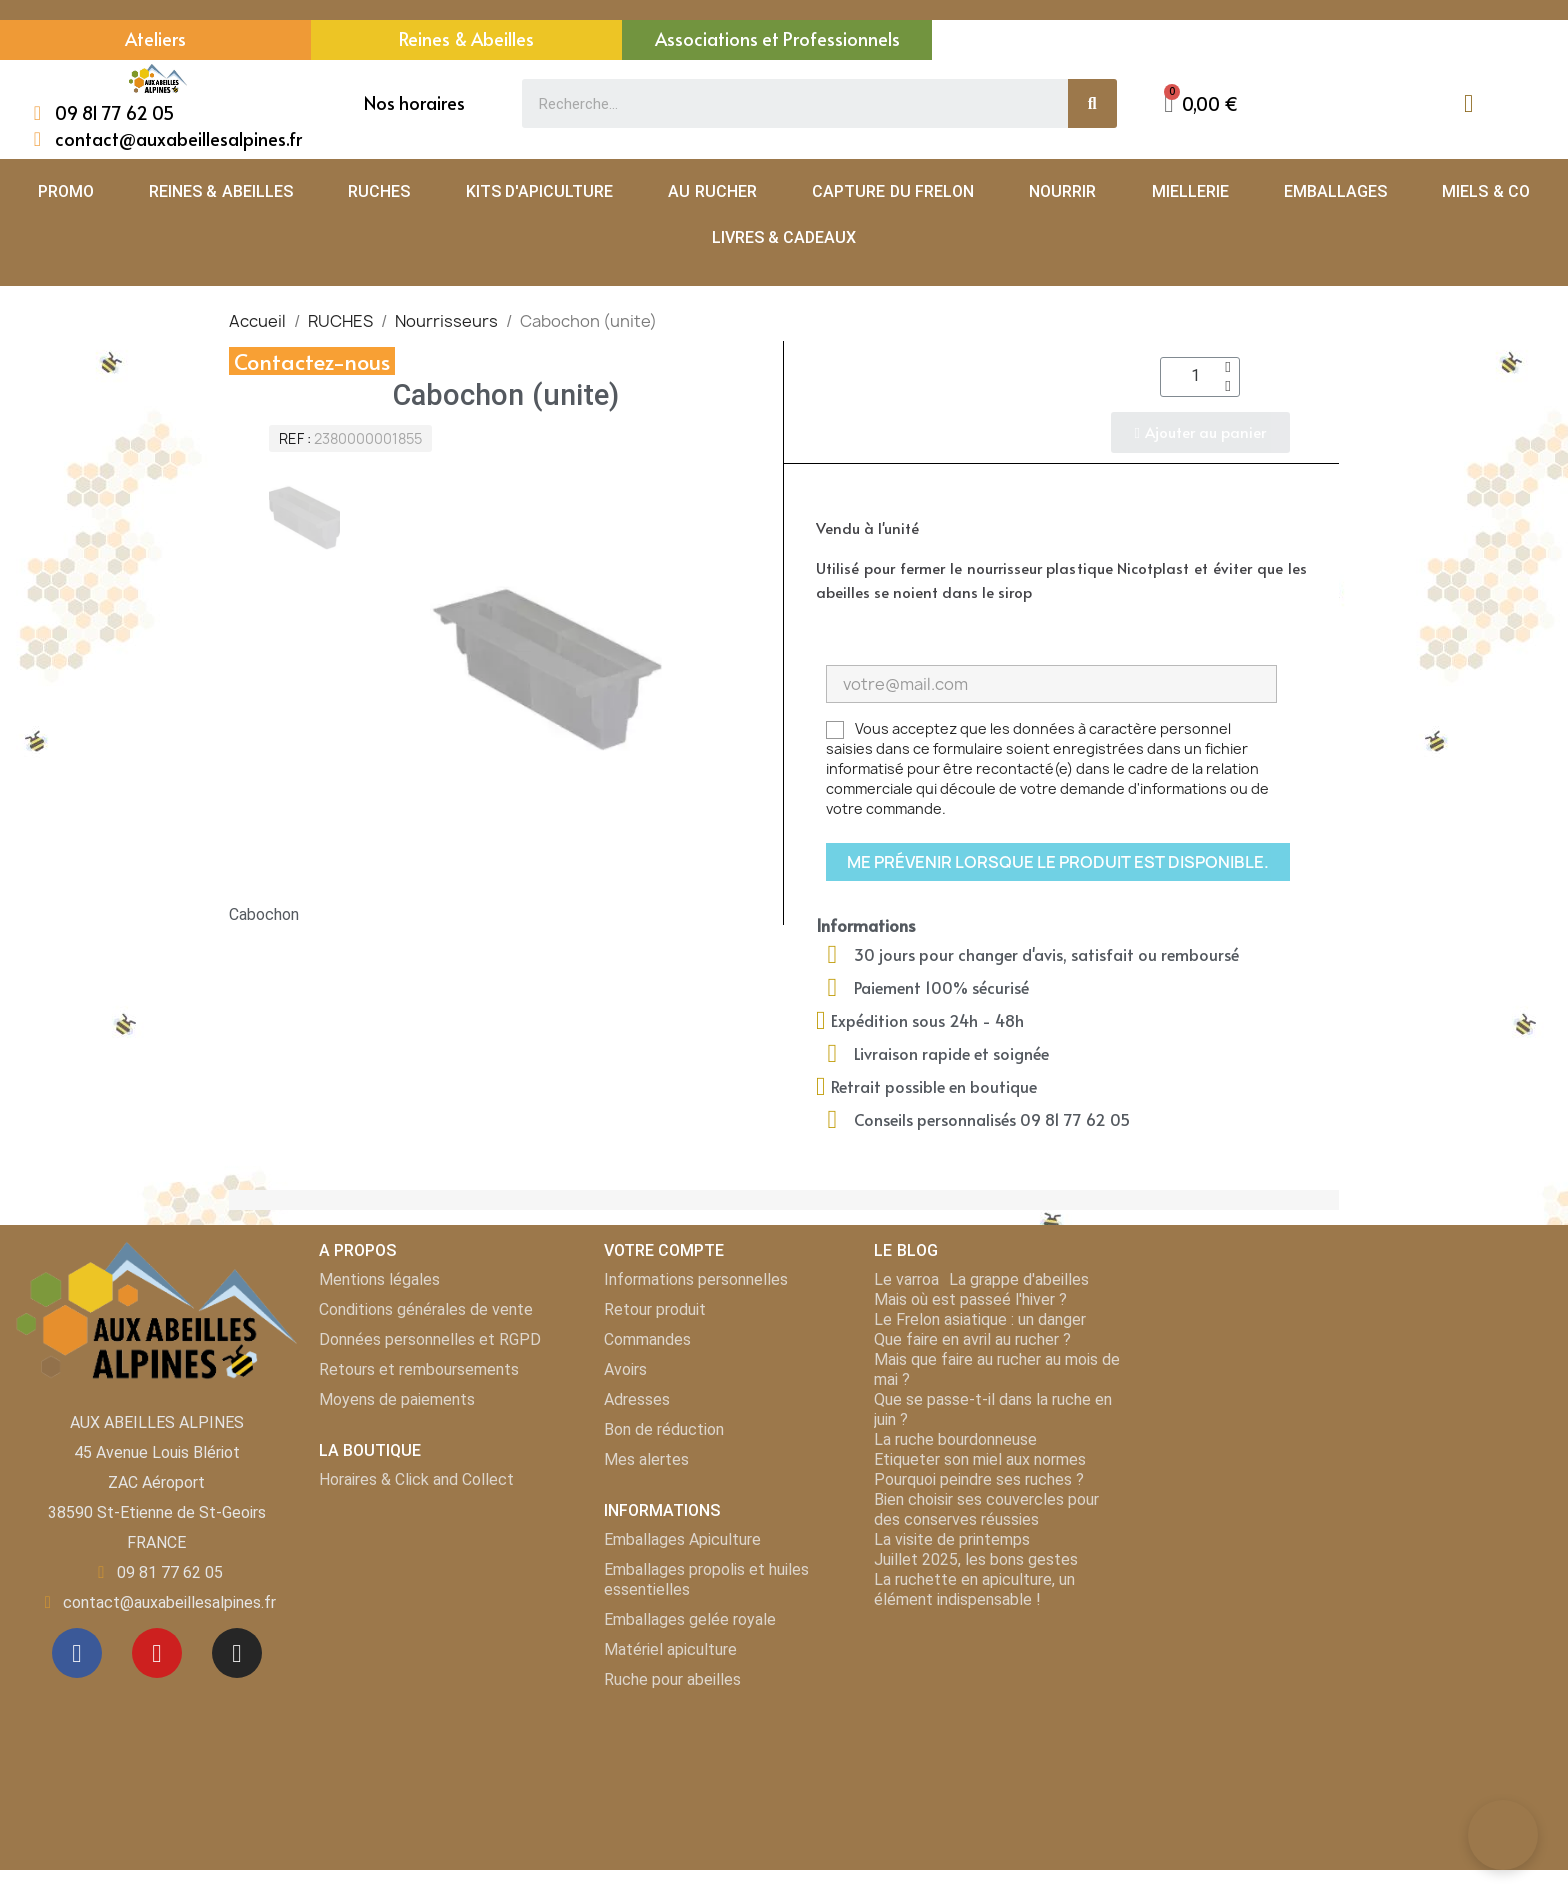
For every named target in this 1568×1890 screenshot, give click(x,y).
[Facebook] (77, 1653)
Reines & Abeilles (466, 38)
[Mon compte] (1468, 103)
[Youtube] (157, 1653)
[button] (1201, 103)
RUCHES (379, 191)
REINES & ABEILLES (221, 191)
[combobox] (783, 103)
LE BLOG (905, 1250)
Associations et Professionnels (777, 38)
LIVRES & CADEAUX (784, 237)
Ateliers (155, 38)
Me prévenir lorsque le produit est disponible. (1058, 862)
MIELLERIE (1190, 191)
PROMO (66, 191)
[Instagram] (237, 1653)
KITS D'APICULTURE (539, 191)
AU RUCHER (712, 191)
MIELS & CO (1486, 191)
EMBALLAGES (1335, 191)
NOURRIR (1062, 191)
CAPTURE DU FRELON (893, 191)
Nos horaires (414, 102)
